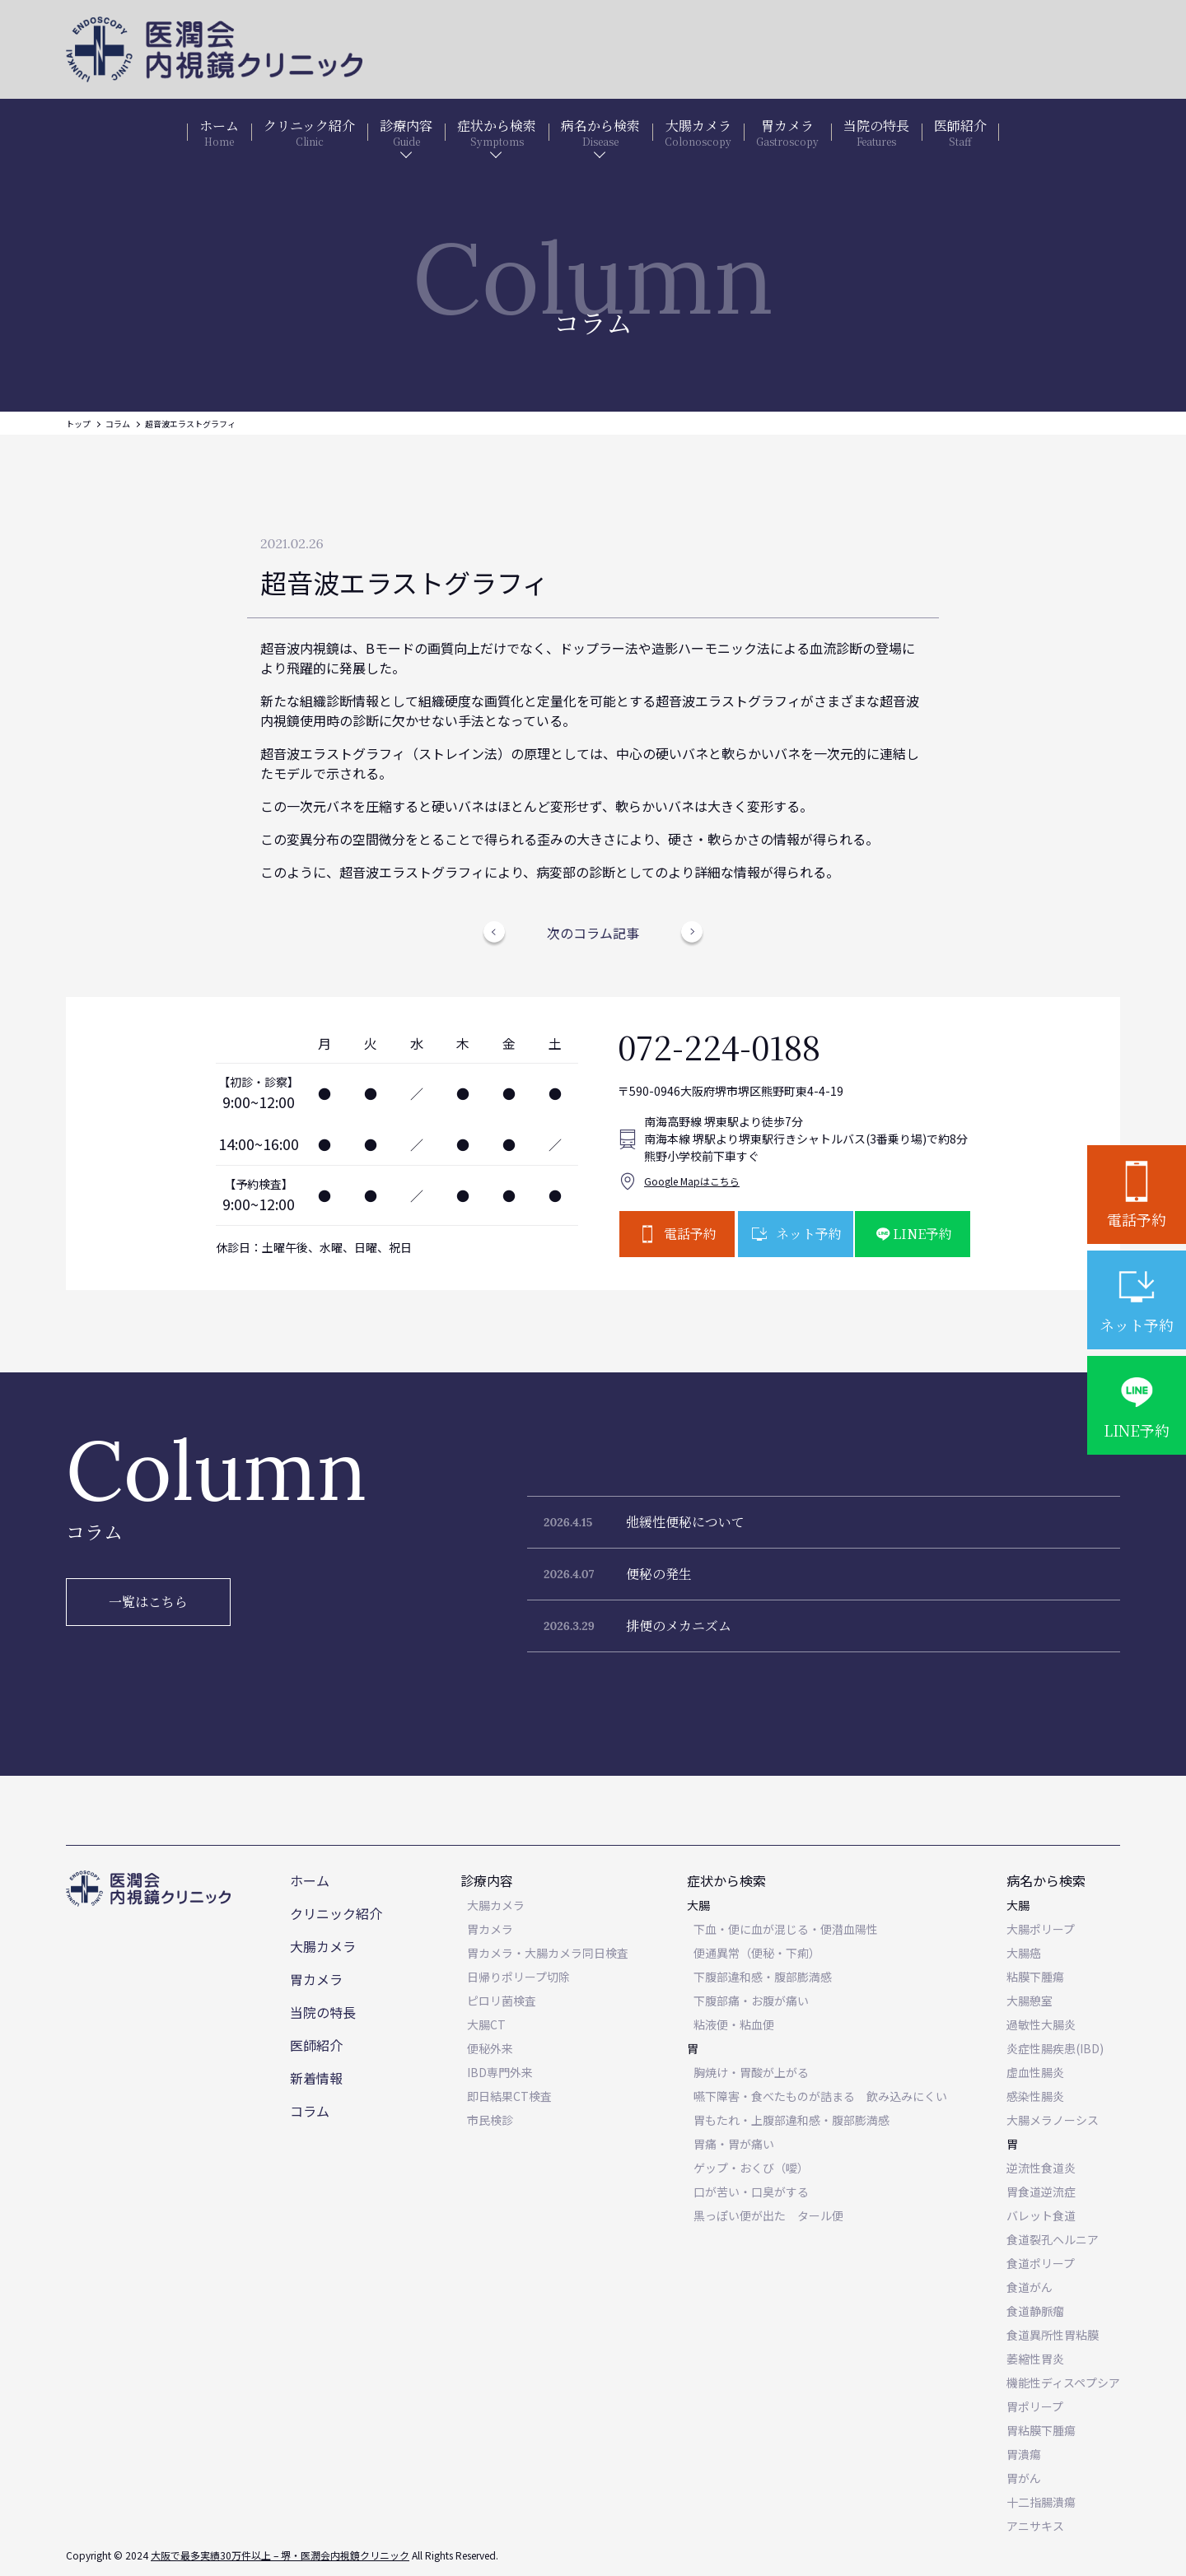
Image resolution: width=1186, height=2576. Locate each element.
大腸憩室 (1029, 2000)
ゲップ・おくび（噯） (751, 2167)
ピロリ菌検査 (501, 2000)
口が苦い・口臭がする (751, 2191)
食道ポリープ (1040, 2263)
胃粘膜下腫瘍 (1041, 2430)
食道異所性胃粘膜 (1052, 2335)
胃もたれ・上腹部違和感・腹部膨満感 (791, 2120)
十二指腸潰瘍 (1041, 2502)
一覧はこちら (148, 1601)
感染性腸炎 (1035, 2096)
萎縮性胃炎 (1035, 2358)
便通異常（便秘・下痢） (756, 1953)
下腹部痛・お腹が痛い (751, 2000)
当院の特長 (323, 2012)
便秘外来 (490, 2048)
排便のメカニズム (678, 1625)
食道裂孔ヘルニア (1052, 2239)
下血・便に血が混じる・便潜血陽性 (785, 1929)
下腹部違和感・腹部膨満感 (762, 1976)
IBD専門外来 (500, 2072)
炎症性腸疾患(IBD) (1055, 2048)
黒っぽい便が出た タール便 (768, 2215)
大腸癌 (1023, 1953)
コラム (117, 423)
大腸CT (486, 2024)
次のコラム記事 (593, 933)
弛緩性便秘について (685, 1521)
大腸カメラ (323, 1946)
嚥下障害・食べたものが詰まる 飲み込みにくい (820, 2096)
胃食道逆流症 (1041, 2191)
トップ (78, 423)
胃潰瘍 (1023, 2454)
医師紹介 (316, 2045)
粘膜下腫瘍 (1035, 1976)
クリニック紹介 (336, 1913)
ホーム (309, 1880)
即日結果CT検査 (509, 2096)
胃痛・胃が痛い (733, 2144)
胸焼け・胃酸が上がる (751, 2072)
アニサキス (1035, 2526)
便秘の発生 (659, 1573)
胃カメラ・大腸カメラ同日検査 (547, 1953)
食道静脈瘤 (1035, 2311)
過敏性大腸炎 (1041, 2024)
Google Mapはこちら (692, 1181)
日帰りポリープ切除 (518, 1976)
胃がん (1023, 2478)
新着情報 (316, 2078)
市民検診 (490, 2120)
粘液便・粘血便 (733, 2024)
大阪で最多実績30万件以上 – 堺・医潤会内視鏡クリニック (280, 2555)
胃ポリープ (1034, 2406)
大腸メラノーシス (1052, 2120)
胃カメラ (316, 1979)
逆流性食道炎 (1041, 2167)
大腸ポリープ (1040, 1929)
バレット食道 (1041, 2215)
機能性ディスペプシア (1063, 2382)
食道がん (1029, 2287)
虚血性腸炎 (1035, 2072)
